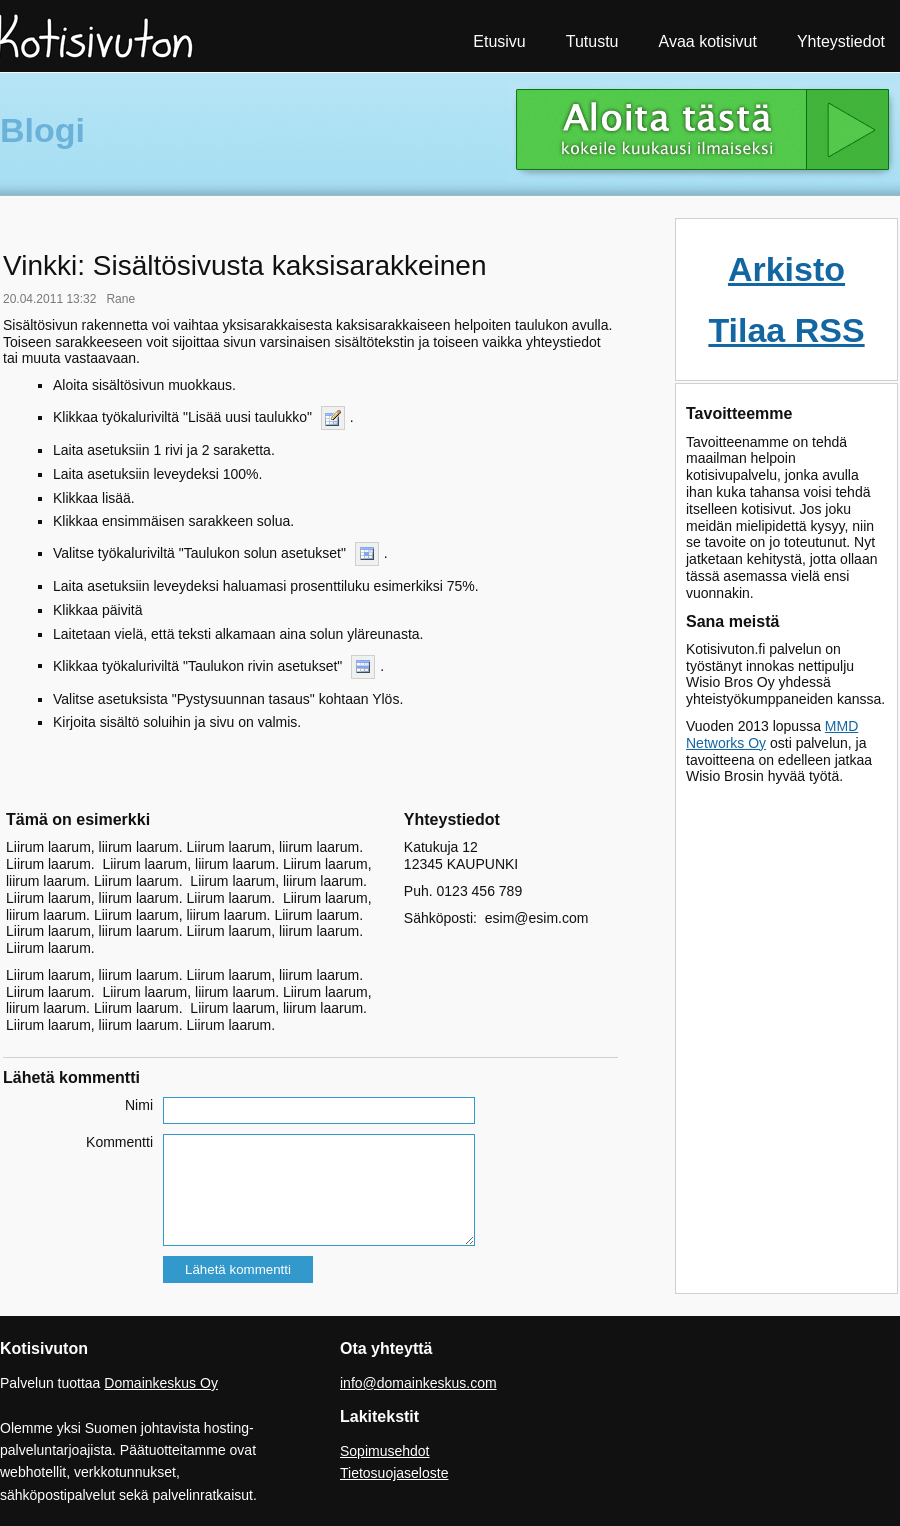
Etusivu (499, 41)
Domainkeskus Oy (161, 1383)
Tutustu (592, 41)
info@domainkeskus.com (418, 1383)
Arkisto (786, 269)
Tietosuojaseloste (394, 1473)
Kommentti (119, 1142)
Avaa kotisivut (708, 41)
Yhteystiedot (841, 41)
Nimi (139, 1105)
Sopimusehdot (385, 1451)
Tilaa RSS (786, 330)
